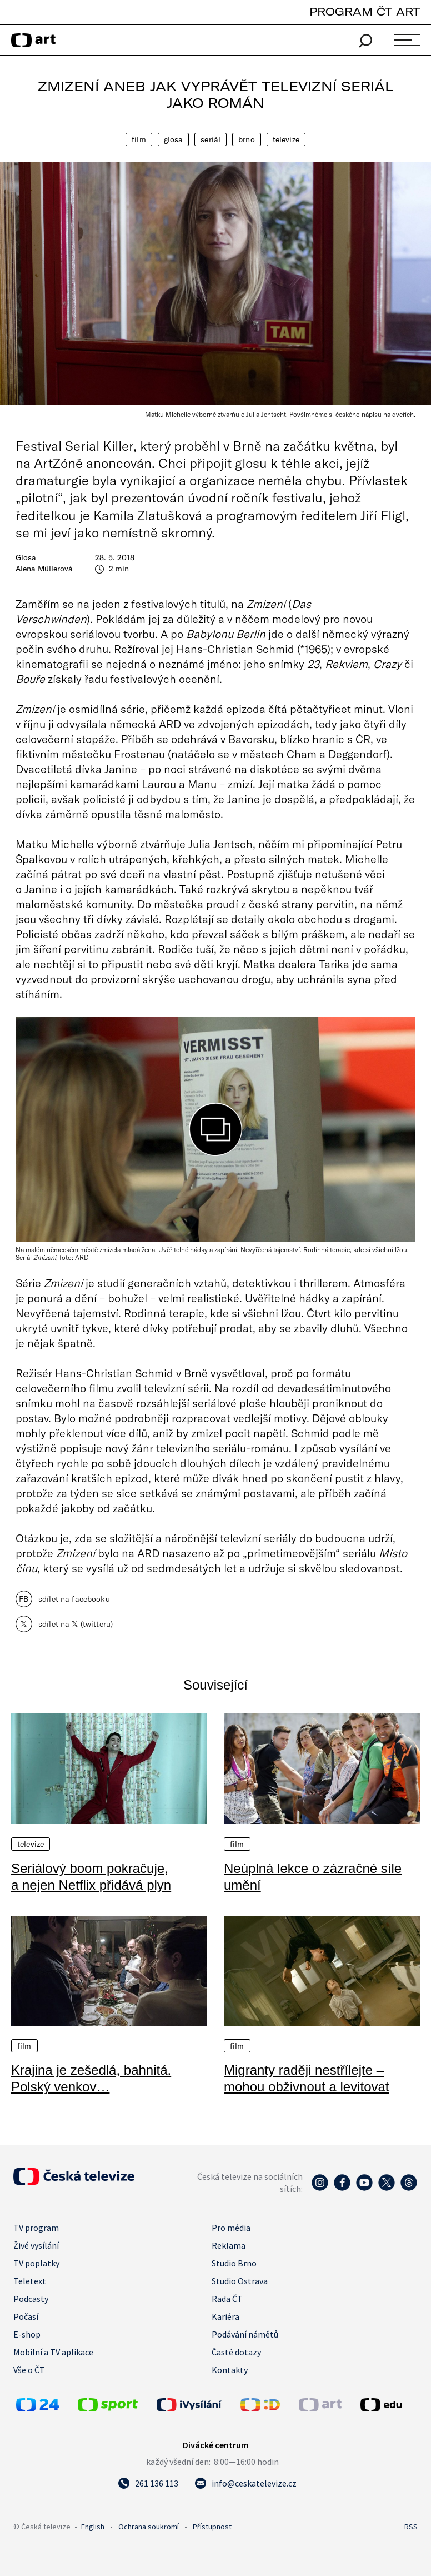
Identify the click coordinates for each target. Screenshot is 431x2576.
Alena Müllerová (44, 569)
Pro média (231, 2227)
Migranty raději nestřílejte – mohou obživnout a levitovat (306, 2078)
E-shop (27, 2334)
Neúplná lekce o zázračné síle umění (313, 1876)
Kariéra (225, 2316)
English (92, 2527)
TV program (36, 2227)
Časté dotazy (236, 2352)
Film (139, 139)
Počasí (25, 2316)
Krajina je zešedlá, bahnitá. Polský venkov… (91, 2078)
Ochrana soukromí (148, 2527)
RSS (411, 2527)
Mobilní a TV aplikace (53, 2352)
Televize (286, 139)
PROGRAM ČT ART (364, 11)
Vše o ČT (29, 2369)
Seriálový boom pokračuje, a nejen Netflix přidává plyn (91, 1876)
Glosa (173, 139)
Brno (246, 139)
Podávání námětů (245, 2334)
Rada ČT (227, 2298)
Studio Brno (234, 2263)
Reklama (228, 2245)
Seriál (210, 139)
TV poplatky (36, 2263)
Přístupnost (212, 2527)
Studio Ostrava (240, 2280)
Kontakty (230, 2369)
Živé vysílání (36, 2245)
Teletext (29, 2280)
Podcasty (30, 2298)
